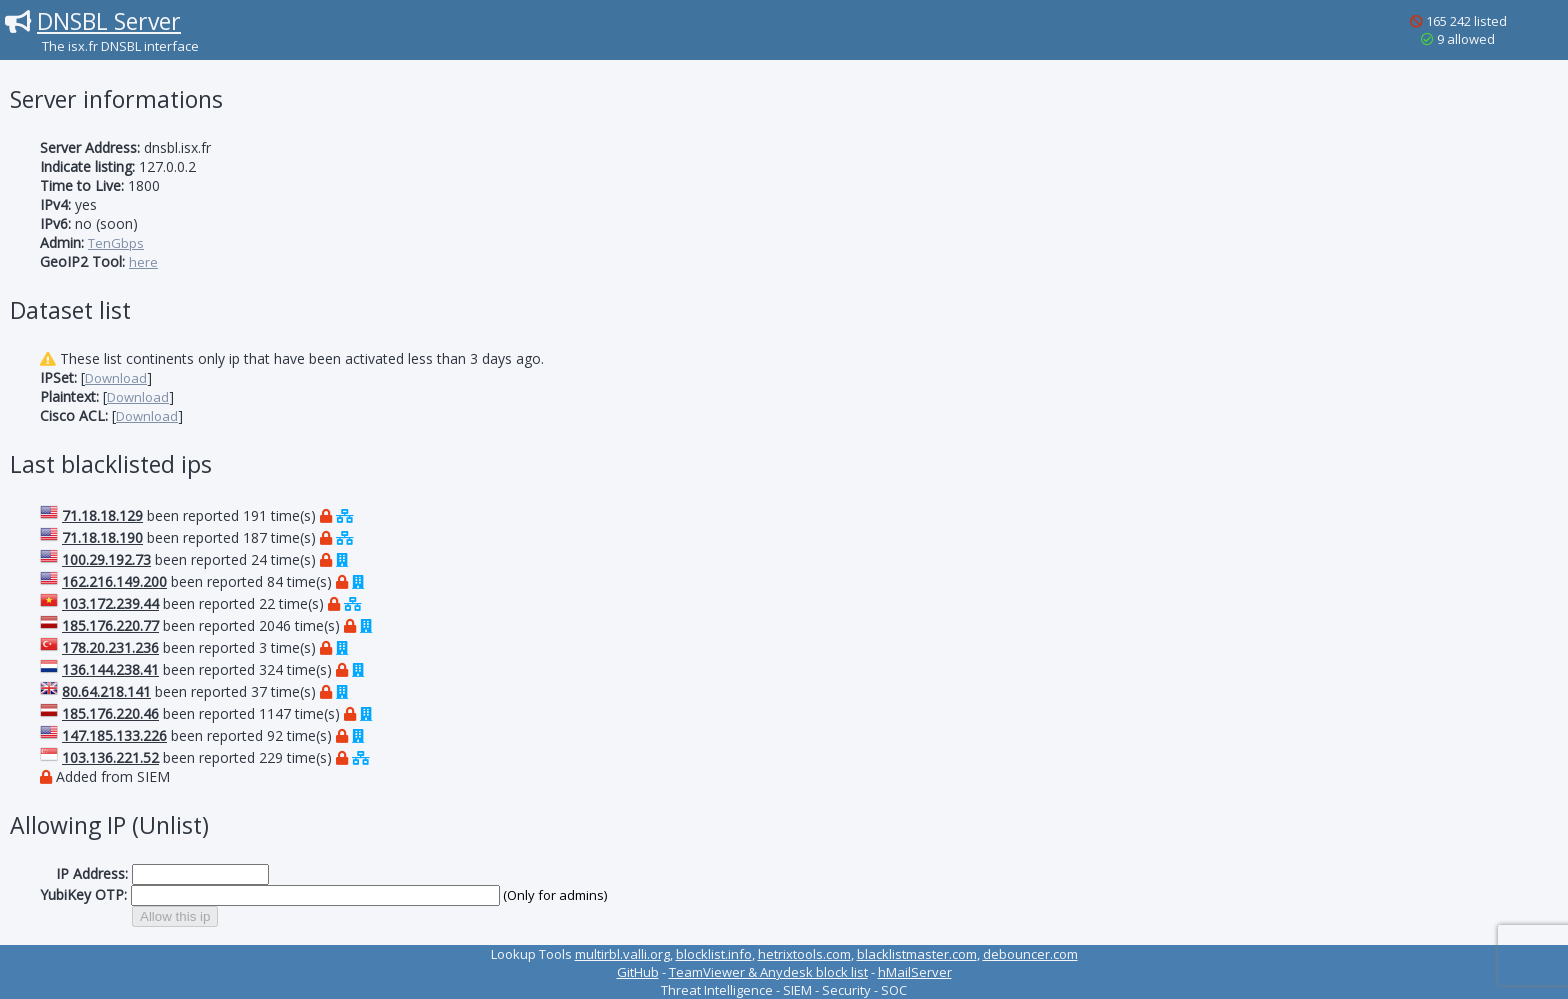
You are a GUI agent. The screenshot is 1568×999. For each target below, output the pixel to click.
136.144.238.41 (110, 669)
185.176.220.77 (110, 625)
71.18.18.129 (102, 515)
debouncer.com (1030, 954)
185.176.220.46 (110, 713)
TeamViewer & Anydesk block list (768, 972)
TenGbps (116, 243)
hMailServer (915, 972)
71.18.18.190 (102, 537)
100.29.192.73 (106, 559)
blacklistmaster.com (917, 954)
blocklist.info (714, 954)
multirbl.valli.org (622, 954)
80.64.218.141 (106, 691)
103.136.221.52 (110, 757)
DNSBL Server (109, 21)
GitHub (638, 972)
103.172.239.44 (110, 603)
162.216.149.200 (114, 581)
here (143, 262)
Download (116, 378)
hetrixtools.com (804, 954)
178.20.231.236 (110, 647)
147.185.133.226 (114, 735)
